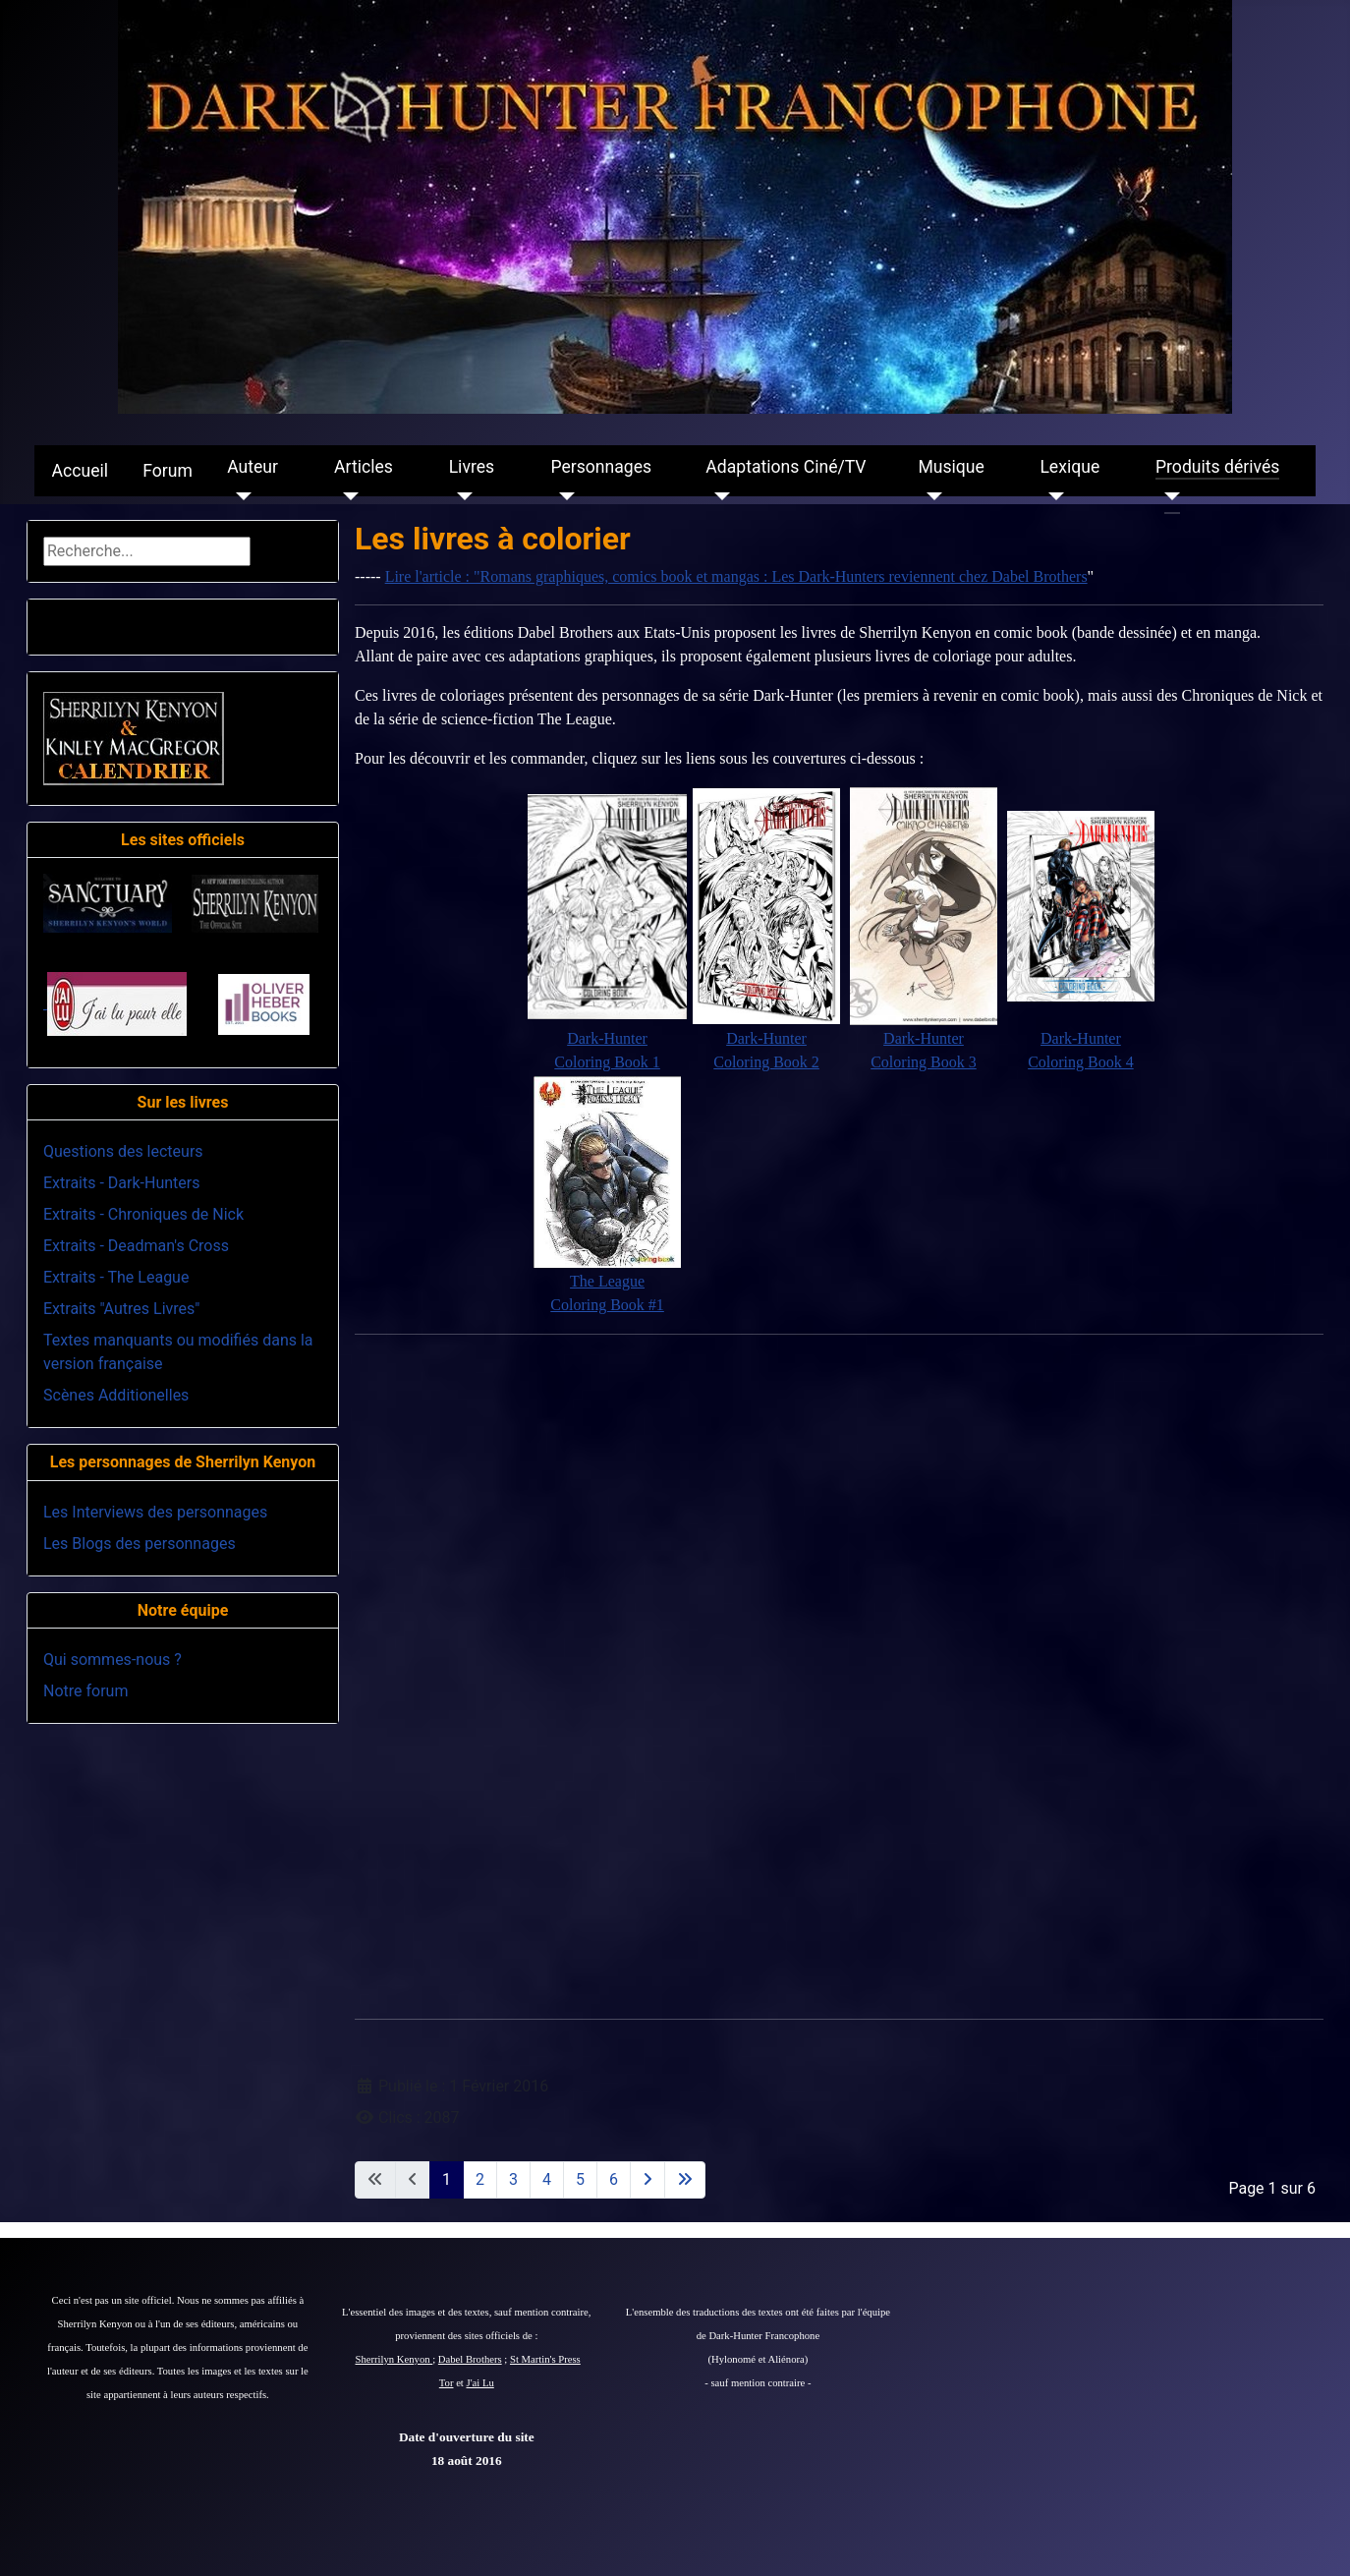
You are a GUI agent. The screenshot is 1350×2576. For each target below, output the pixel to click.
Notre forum (85, 1691)
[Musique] (930, 496)
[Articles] (346, 496)
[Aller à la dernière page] (684, 2180)
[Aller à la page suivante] (647, 2180)
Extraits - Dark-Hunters (121, 1183)
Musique (951, 467)
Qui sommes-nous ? (112, 1659)
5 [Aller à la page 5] (580, 2179)
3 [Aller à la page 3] (513, 2179)
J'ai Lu (480, 2382)
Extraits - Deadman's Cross (136, 1245)
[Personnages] (562, 496)
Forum (167, 471)
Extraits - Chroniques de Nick (143, 1214)
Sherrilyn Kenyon (394, 2359)
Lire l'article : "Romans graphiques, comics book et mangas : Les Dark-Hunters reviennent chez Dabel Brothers (736, 576)
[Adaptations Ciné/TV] (717, 496)
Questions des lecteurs (123, 1151)
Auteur (252, 467)
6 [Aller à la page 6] (613, 2179)
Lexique (1069, 467)
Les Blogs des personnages (139, 1543)
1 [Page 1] (446, 2179)
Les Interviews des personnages (155, 1512)
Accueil (80, 471)
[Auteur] (239, 496)
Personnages (600, 467)
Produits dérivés (1217, 467)
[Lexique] (1052, 496)
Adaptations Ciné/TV (785, 467)
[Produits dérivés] (1167, 496)
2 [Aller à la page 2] (480, 2179)
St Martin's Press (545, 2359)
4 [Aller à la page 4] (546, 2179)
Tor (446, 2382)
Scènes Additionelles (116, 1395)
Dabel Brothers (470, 2359)
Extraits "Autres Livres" (121, 1308)
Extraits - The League (116, 1277)
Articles (363, 467)
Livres (471, 467)
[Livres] (461, 496)
